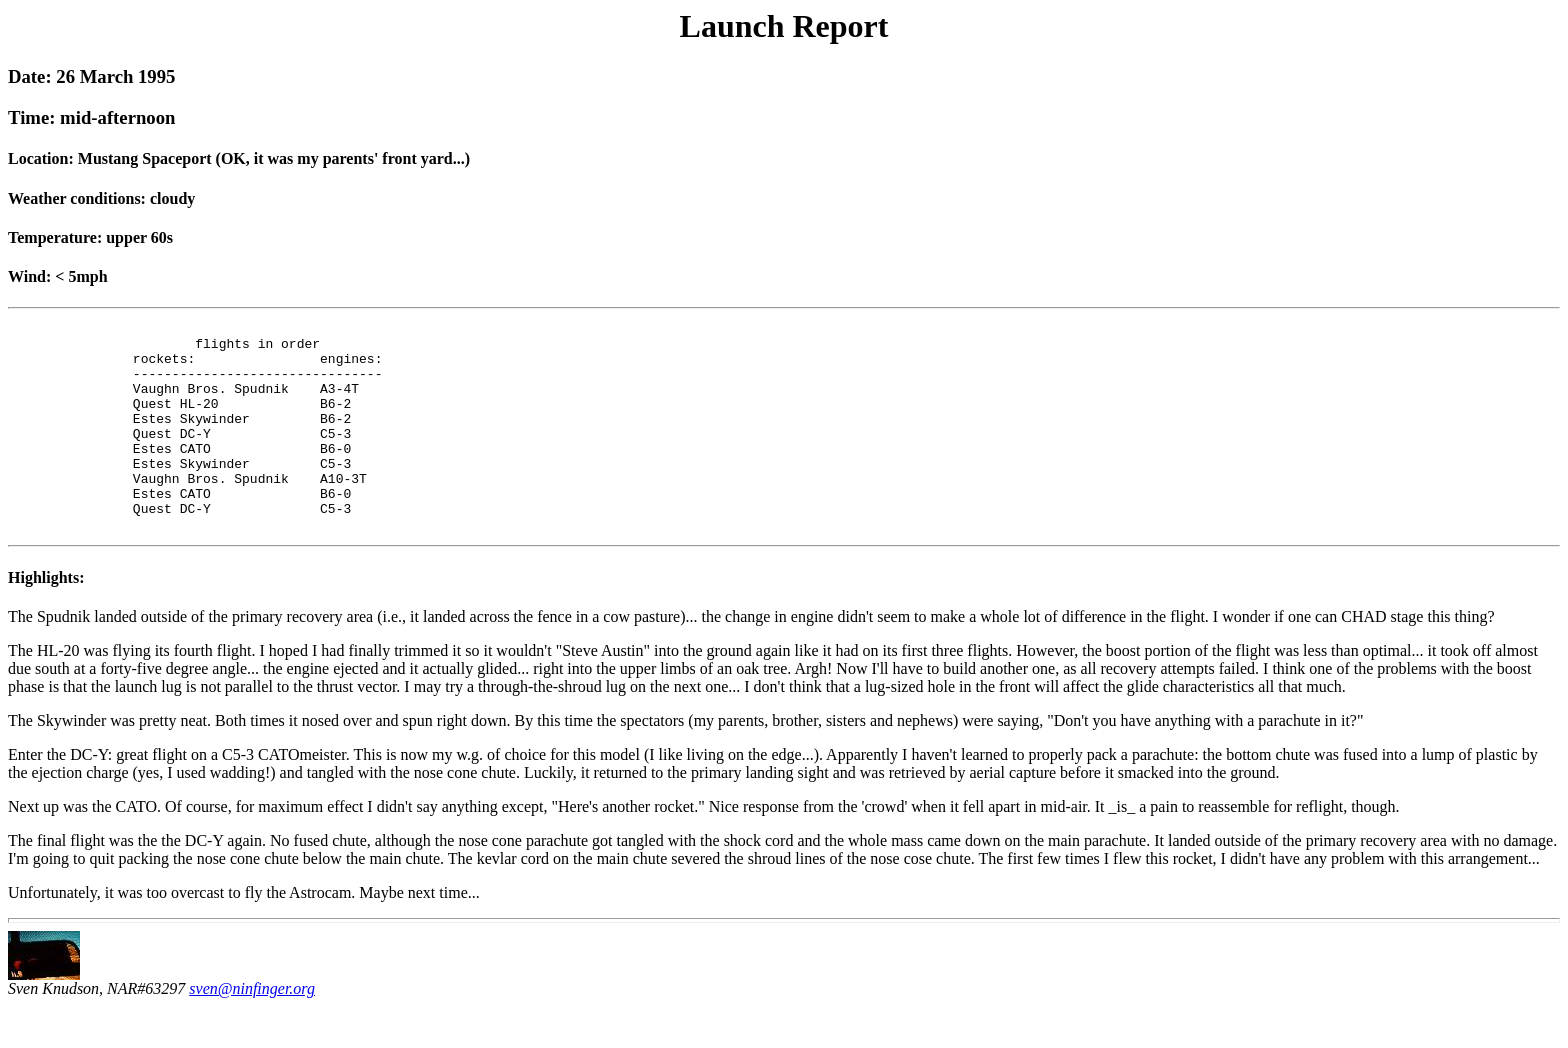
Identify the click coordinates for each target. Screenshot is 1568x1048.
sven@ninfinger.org (252, 1030)
